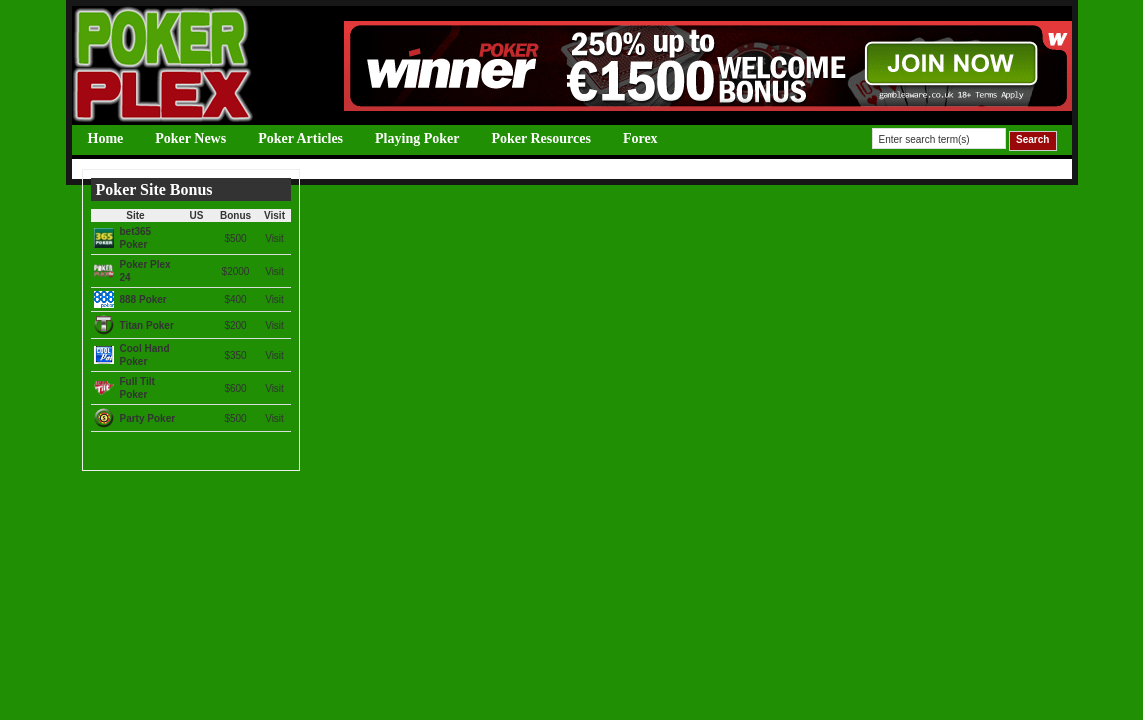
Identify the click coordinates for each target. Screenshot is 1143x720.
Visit (274, 238)
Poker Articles (300, 138)
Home (106, 138)
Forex (640, 138)
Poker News (190, 138)
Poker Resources (540, 138)
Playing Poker (417, 138)
